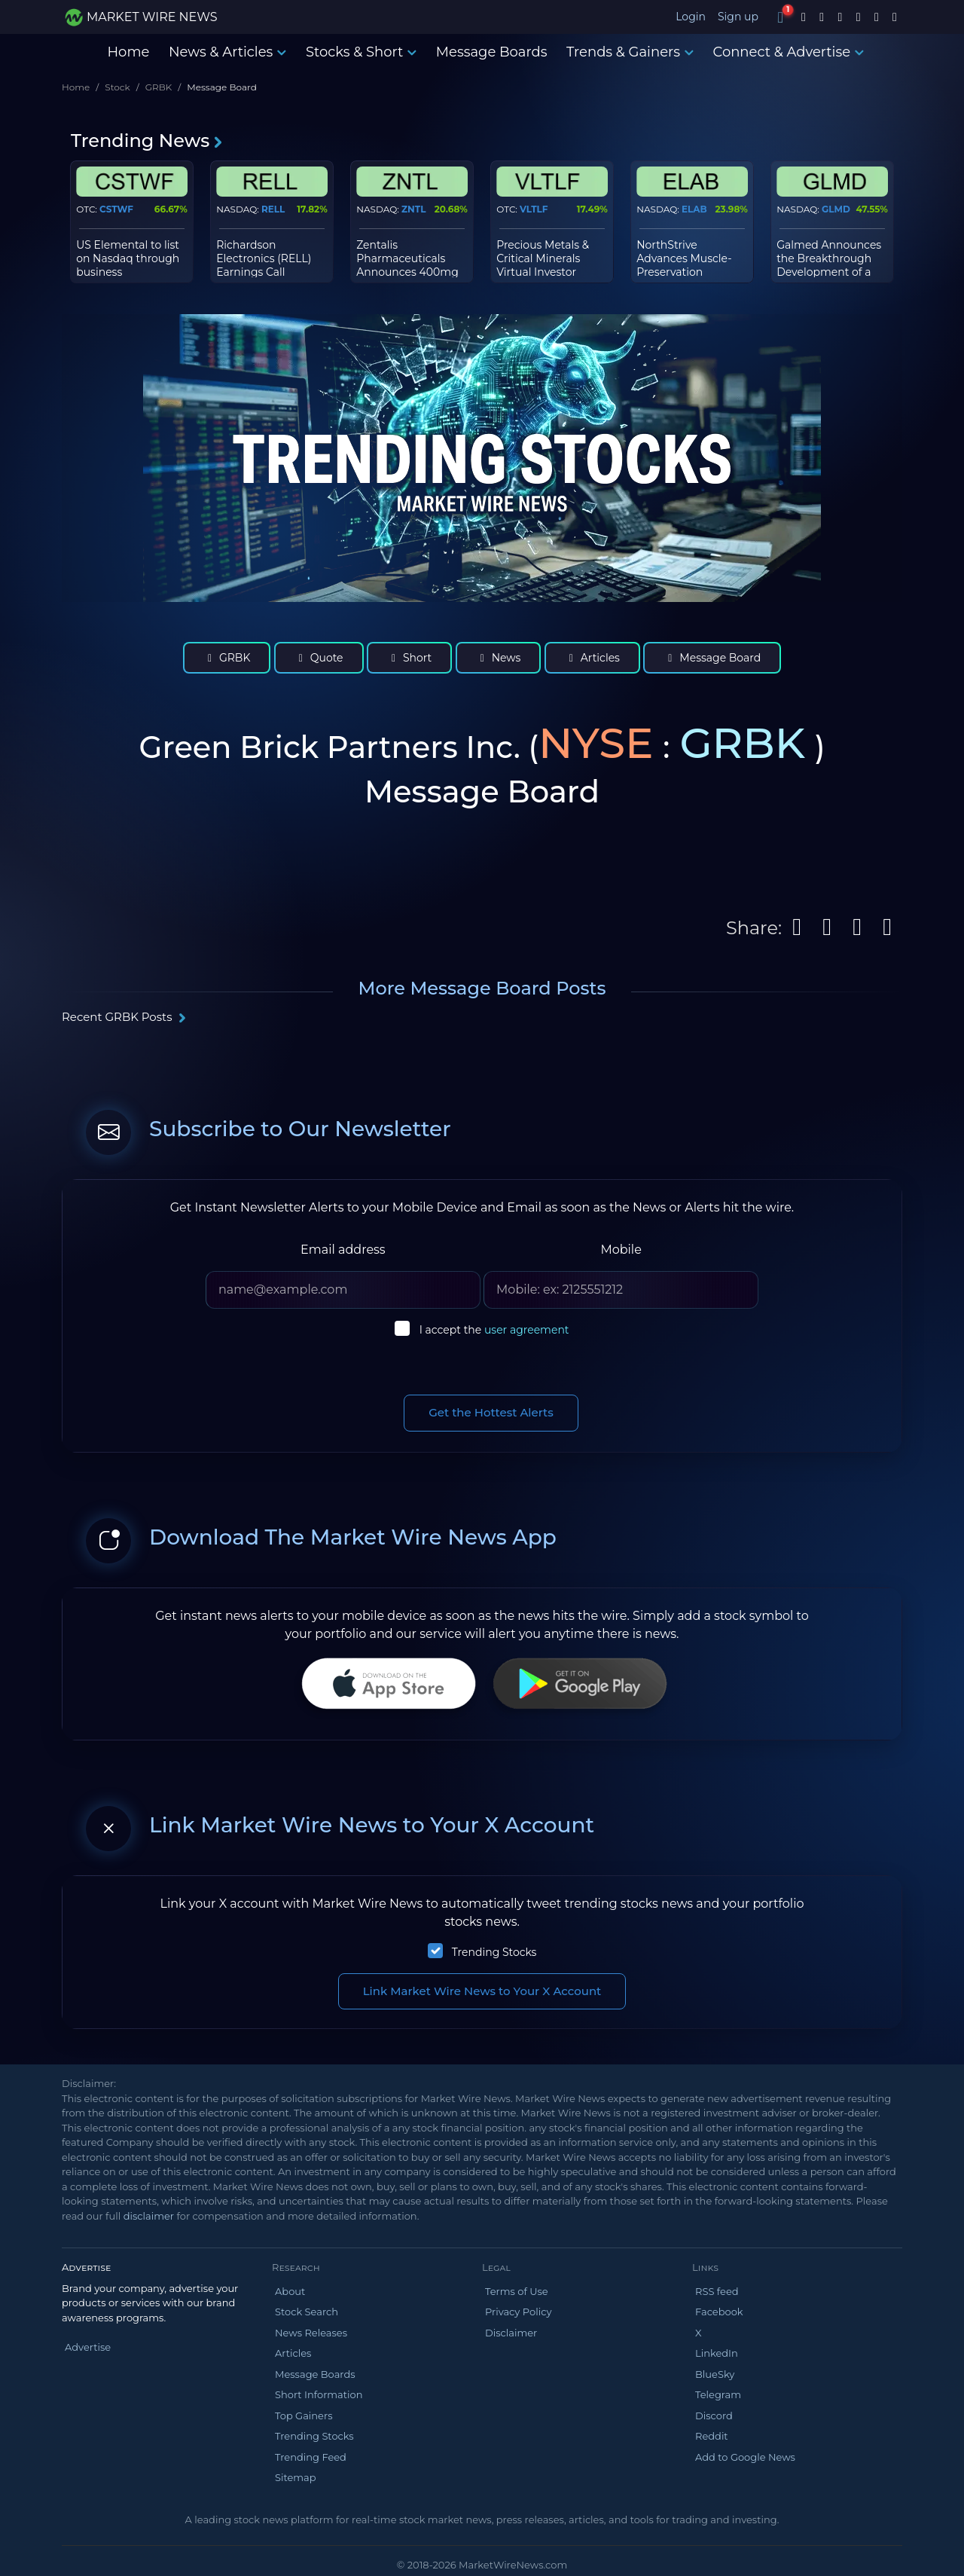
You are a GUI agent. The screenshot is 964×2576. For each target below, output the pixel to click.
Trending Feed (310, 2457)
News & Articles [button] (227, 52)
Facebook (719, 2312)
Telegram (718, 2394)
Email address (343, 1249)
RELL (273, 209)
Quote (318, 658)
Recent (124, 1017)
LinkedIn (716, 2353)
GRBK (158, 87)
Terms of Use (516, 2291)
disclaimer (149, 2216)
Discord (714, 2415)
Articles (592, 658)
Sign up (738, 16)
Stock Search (306, 2312)
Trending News (147, 140)
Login (691, 16)
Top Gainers (304, 2415)
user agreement (526, 1330)
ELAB (694, 209)
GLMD (836, 209)
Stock (117, 87)
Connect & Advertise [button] (789, 52)
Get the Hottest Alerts (491, 1412)
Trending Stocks (494, 1952)
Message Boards (492, 52)
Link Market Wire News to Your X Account (482, 1991)
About (290, 2291)
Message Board (712, 658)
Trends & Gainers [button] (630, 52)
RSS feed (717, 2291)
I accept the (494, 1330)
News (498, 658)
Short (409, 658)
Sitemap (295, 2477)
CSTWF (116, 209)
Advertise (88, 2347)
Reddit (711, 2436)
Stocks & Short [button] (361, 52)
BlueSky (714, 2374)
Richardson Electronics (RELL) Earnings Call (263, 258)
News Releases (311, 2333)
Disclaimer (511, 2333)
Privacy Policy (518, 2312)
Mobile (620, 1249)
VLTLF (534, 209)
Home (128, 52)
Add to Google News (745, 2457)
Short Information (318, 2394)
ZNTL (413, 209)
